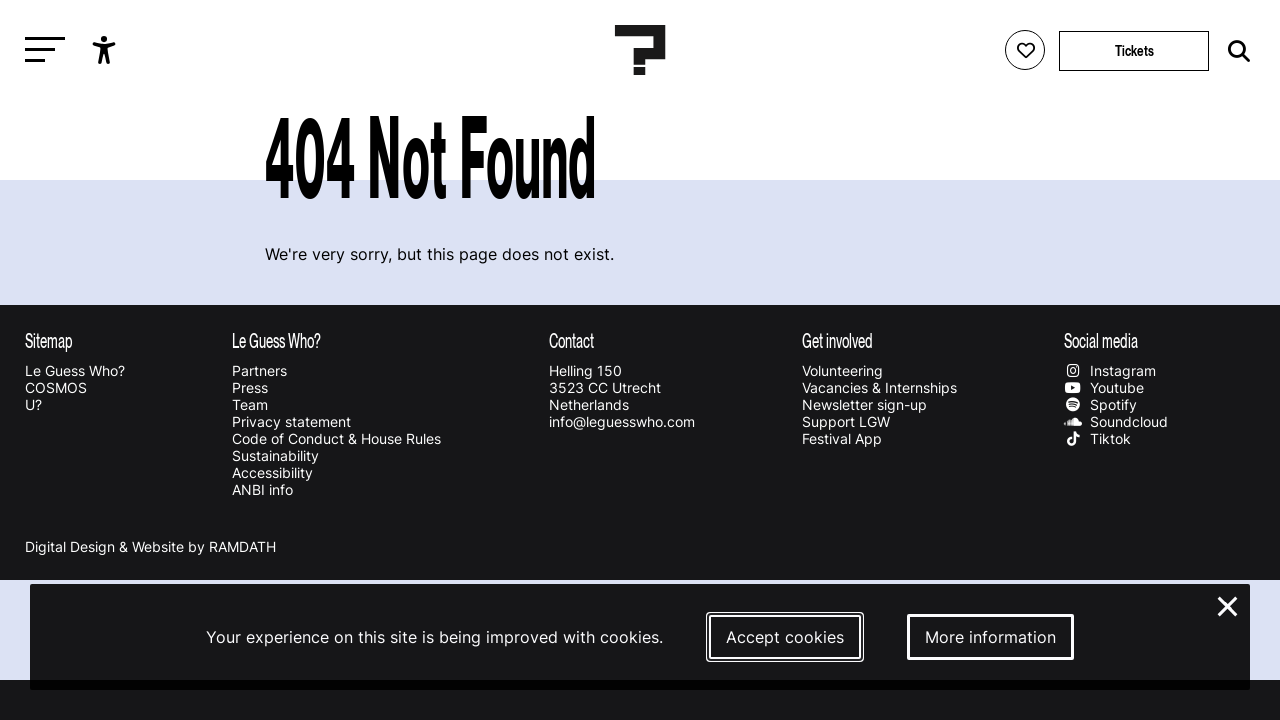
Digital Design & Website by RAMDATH (150, 546)
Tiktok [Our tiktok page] (1097, 438)
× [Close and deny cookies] (1228, 604)
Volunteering (842, 370)
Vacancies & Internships (879, 387)
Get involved (837, 340)
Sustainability (275, 455)
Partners (259, 370)
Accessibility (272, 472)
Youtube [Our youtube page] (1103, 387)
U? (33, 404)
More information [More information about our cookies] (990, 637)
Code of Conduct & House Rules (336, 438)
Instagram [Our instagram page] (1109, 370)
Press (250, 387)
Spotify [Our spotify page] (1100, 404)
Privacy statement (291, 421)
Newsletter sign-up (864, 404)
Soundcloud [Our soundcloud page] (1115, 421)
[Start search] (1234, 51)
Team (250, 404)
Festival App (842, 438)
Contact (571, 340)
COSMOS (56, 387)
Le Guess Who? (75, 370)
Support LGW (846, 421)
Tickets (1134, 50)
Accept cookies (785, 637)
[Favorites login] (1025, 50)
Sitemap (49, 340)
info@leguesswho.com (622, 421)
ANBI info (262, 489)
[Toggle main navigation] (40, 50)
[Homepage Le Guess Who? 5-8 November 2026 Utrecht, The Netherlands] (640, 50)
